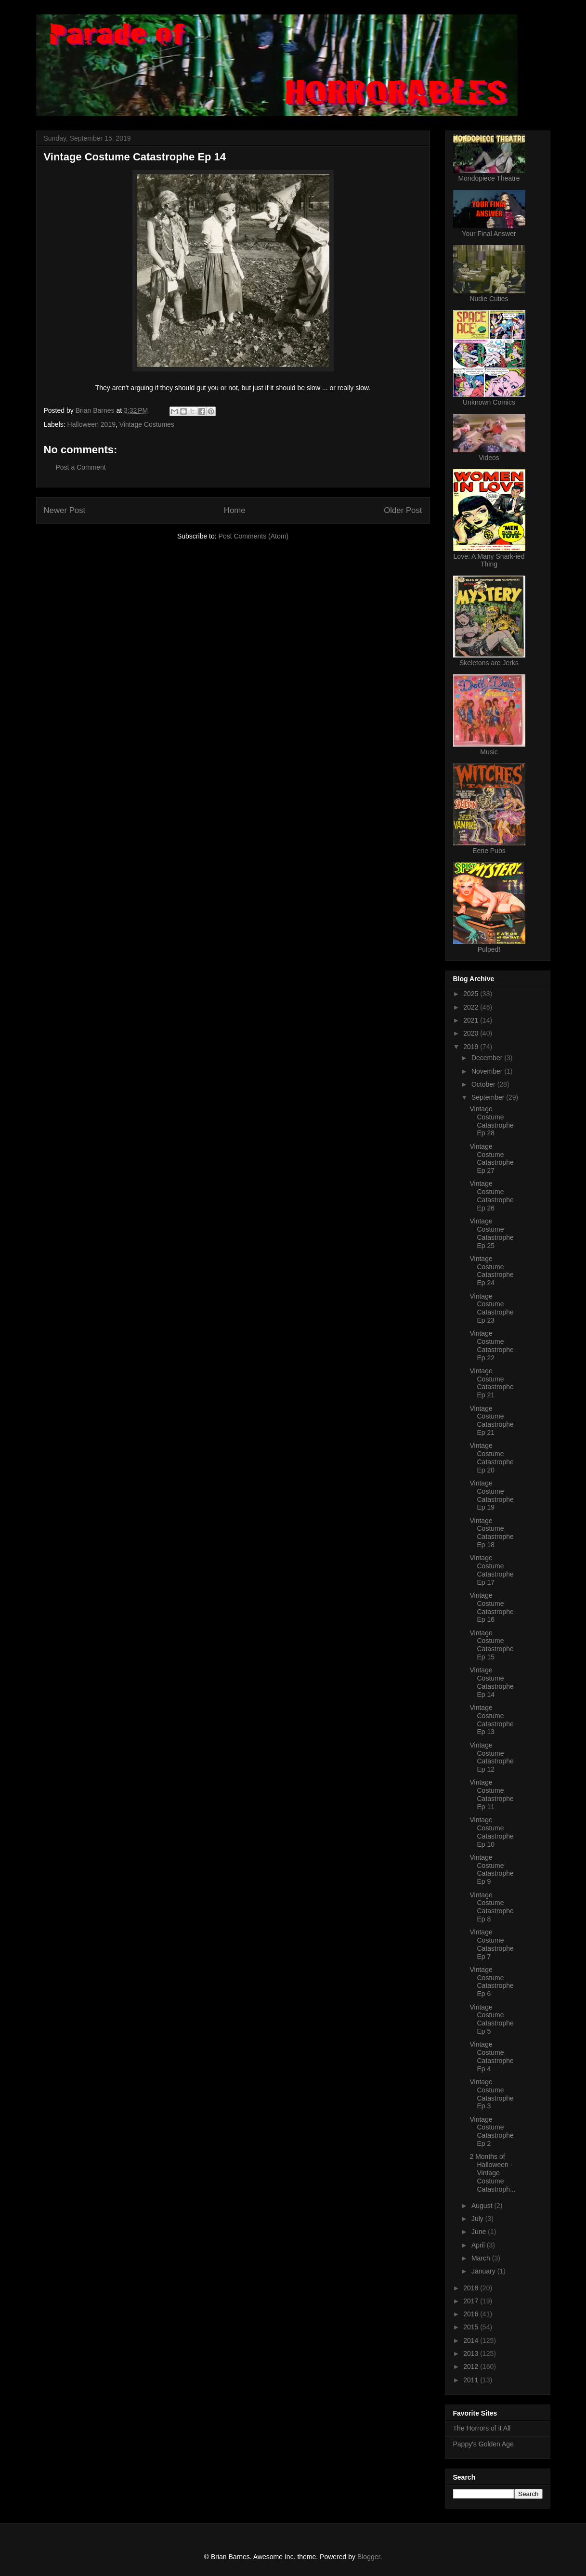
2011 (471, 2380)
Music (489, 752)
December (487, 1058)
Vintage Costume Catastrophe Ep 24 (491, 1271)
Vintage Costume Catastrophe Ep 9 (491, 1869)
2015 (471, 2327)
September (488, 1097)
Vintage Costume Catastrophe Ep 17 (491, 1570)
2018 (471, 2288)
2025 (471, 994)
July (478, 2218)
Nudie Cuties (488, 298)
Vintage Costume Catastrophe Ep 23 (491, 1308)
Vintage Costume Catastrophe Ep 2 (491, 2131)
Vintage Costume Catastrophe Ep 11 (491, 1794)
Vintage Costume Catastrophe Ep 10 (491, 1832)
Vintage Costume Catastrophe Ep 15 (491, 1645)
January (484, 2271)
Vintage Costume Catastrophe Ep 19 (491, 1495)
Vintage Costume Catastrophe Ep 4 (491, 2056)
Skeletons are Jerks (489, 663)
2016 (471, 2314)
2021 (471, 1020)
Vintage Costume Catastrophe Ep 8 (491, 1907)
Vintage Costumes (146, 424)
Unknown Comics (489, 402)
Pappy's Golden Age (483, 2444)
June (479, 2231)
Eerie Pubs (488, 850)
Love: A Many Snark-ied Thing (489, 560)
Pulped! (489, 949)
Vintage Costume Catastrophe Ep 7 (491, 1944)
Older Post (403, 510)
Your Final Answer (489, 233)
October (484, 1084)
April (479, 2245)
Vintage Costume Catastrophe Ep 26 (491, 1195)
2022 (471, 1007)
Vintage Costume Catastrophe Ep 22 (491, 1345)
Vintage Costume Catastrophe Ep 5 (491, 2019)
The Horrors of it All (482, 2428)
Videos (489, 457)
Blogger (368, 2557)
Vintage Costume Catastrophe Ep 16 (491, 1607)
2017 (471, 2301)
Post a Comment (81, 467)
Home (235, 510)
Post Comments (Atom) (253, 536)
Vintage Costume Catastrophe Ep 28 (491, 1121)
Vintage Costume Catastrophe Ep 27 (491, 1158)
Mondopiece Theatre (489, 178)
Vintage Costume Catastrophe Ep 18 (491, 1533)
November (487, 1071)
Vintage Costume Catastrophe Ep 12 (491, 1757)
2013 (471, 2353)
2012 (471, 2366)
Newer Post (65, 510)
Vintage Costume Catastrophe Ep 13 (491, 1719)
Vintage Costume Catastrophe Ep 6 (491, 1982)
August (482, 2205)
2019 (471, 1047)
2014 (471, 2340)
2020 (471, 1033)
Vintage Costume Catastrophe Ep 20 (491, 1457)
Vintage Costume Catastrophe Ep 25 (491, 1233)
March (481, 2258)
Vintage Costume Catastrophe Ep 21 (491, 1383)
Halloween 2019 (91, 424)
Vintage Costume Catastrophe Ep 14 (491, 1682)
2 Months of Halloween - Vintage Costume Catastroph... (492, 2173)
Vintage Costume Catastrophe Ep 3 (491, 2094)
